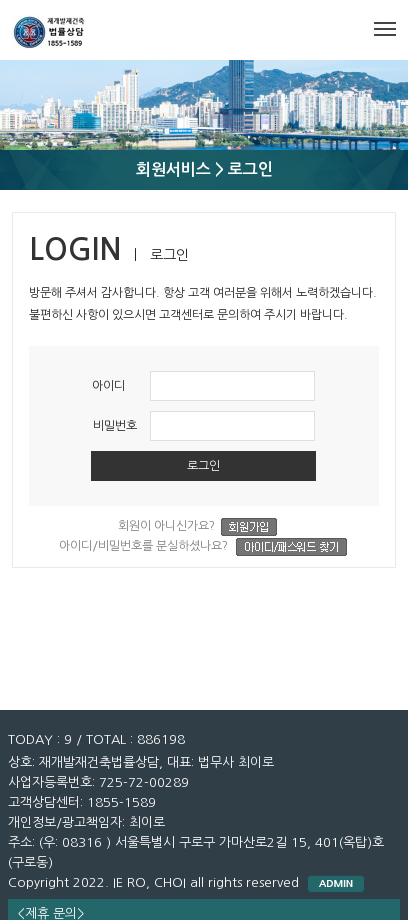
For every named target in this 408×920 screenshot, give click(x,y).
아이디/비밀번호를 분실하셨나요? (203, 547)
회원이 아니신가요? (203, 527)
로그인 (203, 466)
